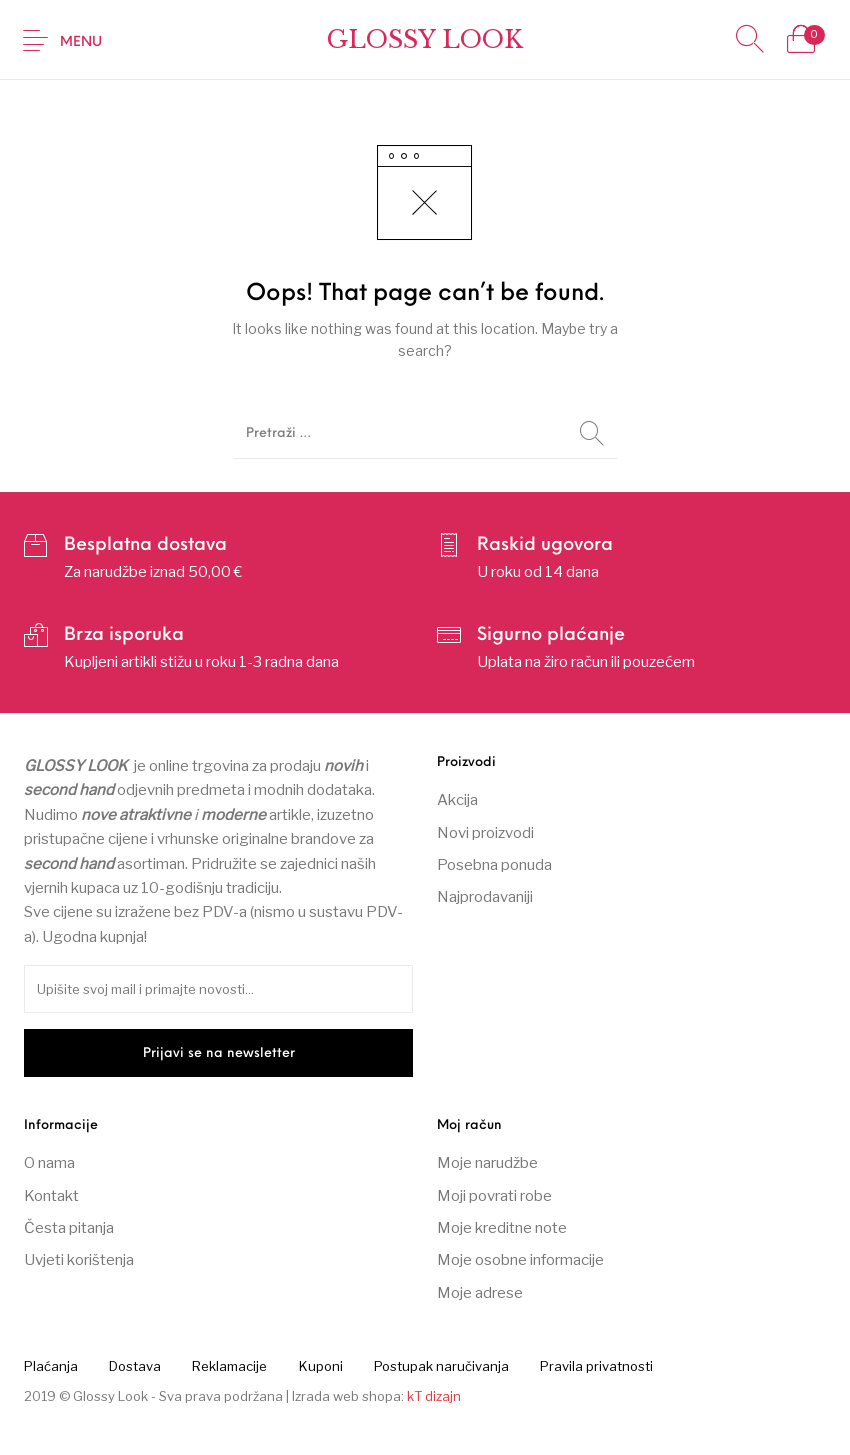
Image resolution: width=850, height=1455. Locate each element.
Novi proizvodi (485, 833)
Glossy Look (425, 39)
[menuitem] (50, 1366)
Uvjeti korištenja (79, 1260)
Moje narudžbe (487, 1163)
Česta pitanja (69, 1228)
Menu (81, 42)
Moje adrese (480, 1293)
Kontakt (51, 1196)
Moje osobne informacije (520, 1260)
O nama (49, 1163)
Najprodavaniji (485, 897)
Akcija (457, 800)
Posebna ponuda (494, 865)
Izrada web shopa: (348, 1396)
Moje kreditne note (502, 1228)
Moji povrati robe (494, 1196)
